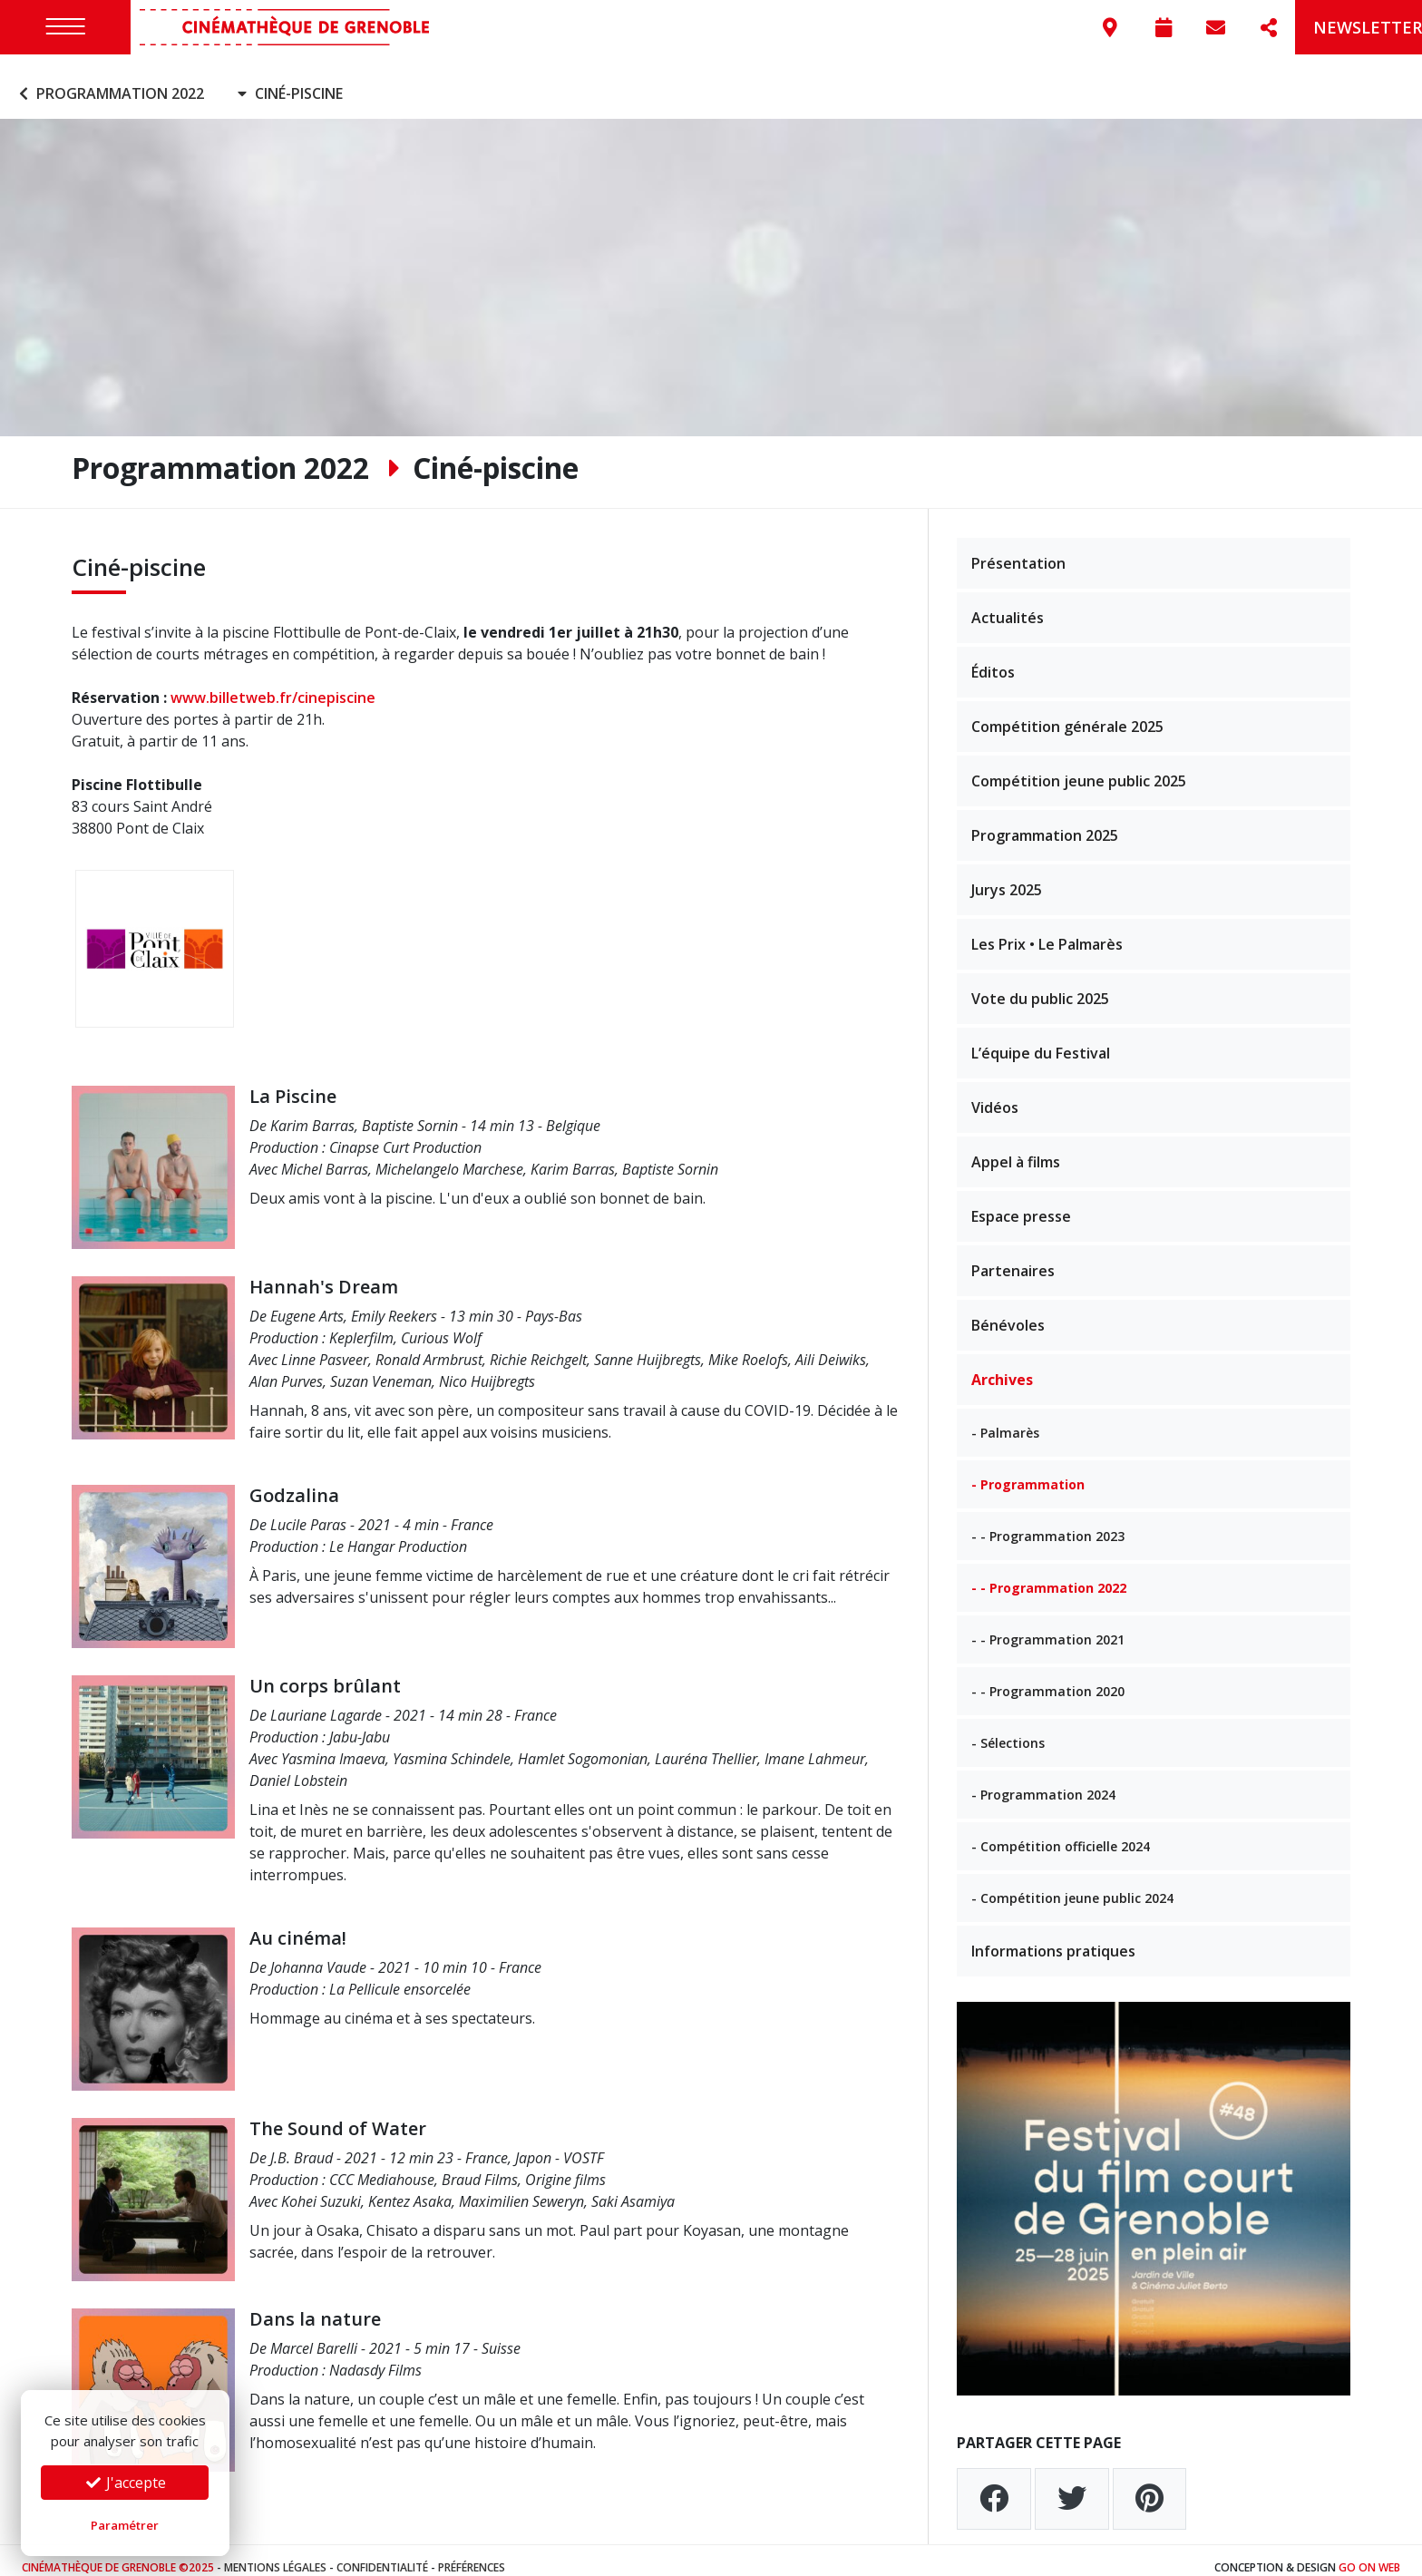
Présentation (1018, 549)
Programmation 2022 (109, 80)
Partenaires (1013, 1256)
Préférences (471, 2553)
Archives (1002, 1365)
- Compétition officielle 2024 (1060, 1831)
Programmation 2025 (1044, 821)
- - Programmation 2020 (1048, 1676)
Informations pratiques (1053, 1937)
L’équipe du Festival (1040, 1039)
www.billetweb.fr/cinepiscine (272, 684)
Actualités (1007, 603)
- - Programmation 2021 (1048, 1625)
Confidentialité (382, 2553)
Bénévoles (1008, 1311)
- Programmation (1028, 1469)
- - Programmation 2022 (1048, 1573)
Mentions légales (275, 2553)
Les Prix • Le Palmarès (1047, 930)
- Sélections (1008, 1728)
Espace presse (1021, 1202)
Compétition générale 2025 (1067, 712)
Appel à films (1015, 1147)
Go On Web (1369, 2553)
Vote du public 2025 (1040, 984)
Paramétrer (125, 2525)
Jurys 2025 (1006, 875)
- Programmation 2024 (1043, 1780)
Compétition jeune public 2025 (1078, 766)
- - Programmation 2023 (1048, 1521)
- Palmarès (1005, 1418)
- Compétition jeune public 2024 (1072, 1883)
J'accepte (125, 2483)
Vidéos (994, 1093)
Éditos (993, 658)
